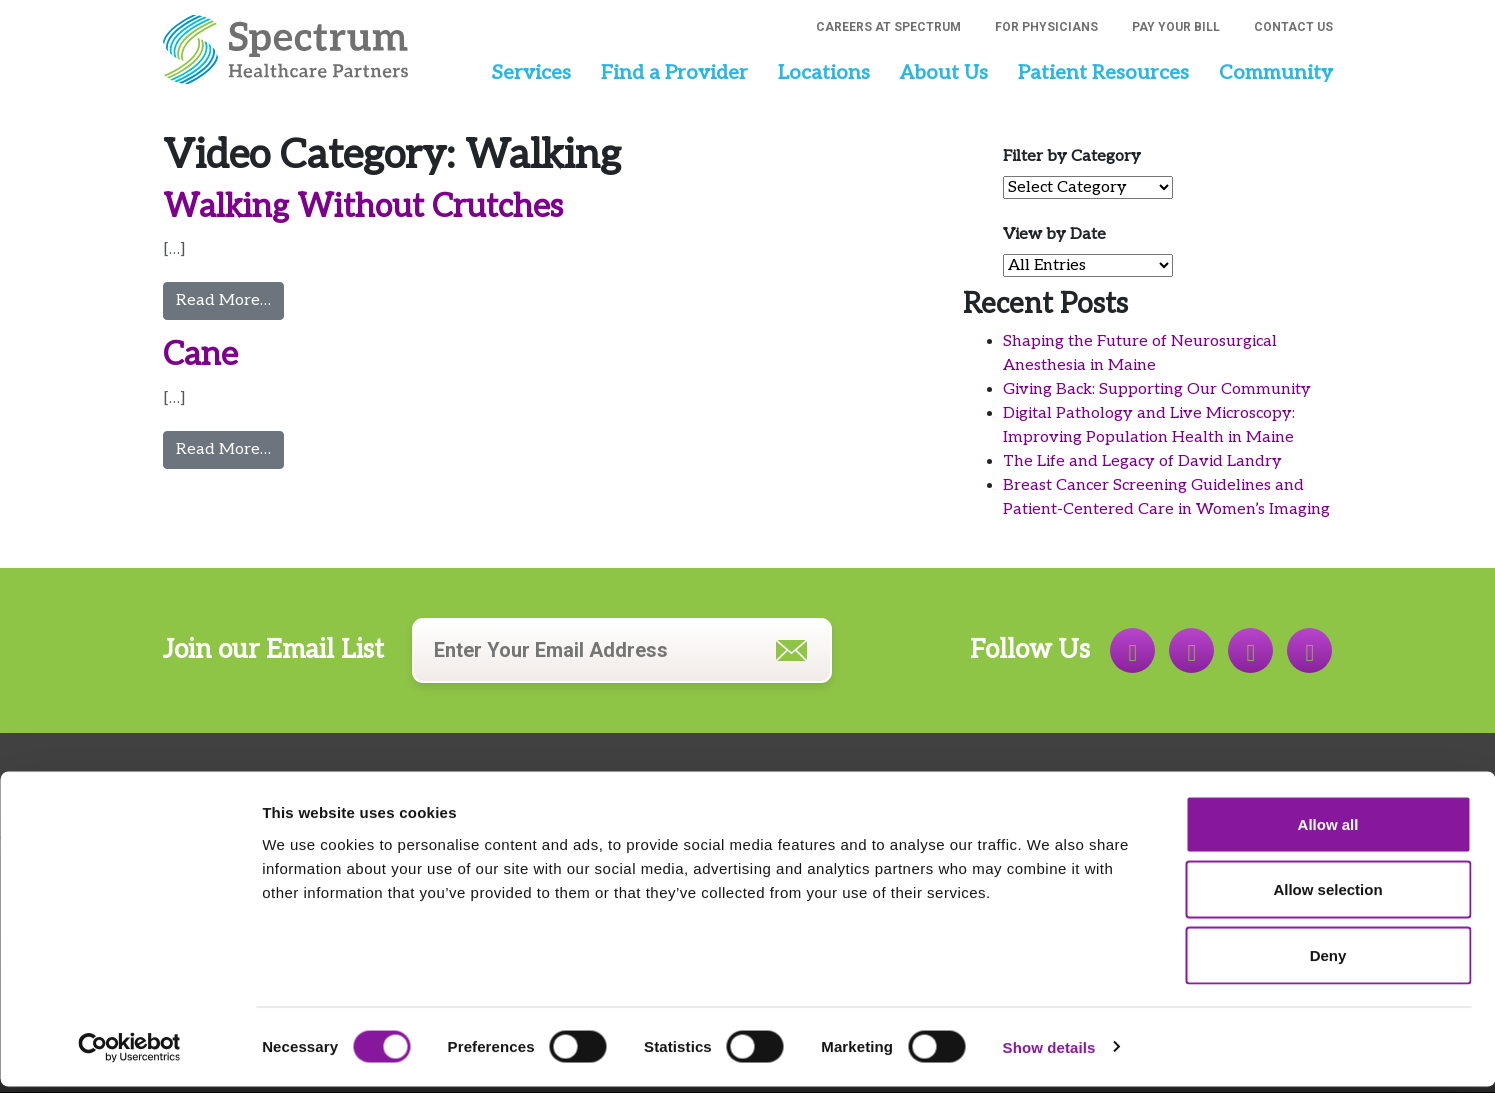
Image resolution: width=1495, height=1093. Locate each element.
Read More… (230, 299)
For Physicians (1046, 27)
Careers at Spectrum (888, 27)
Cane (200, 355)
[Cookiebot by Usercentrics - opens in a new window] (129, 1054)
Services (531, 73)
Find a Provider (674, 73)
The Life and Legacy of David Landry (1142, 461)
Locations (824, 73)
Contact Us (1293, 27)
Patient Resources (1103, 73)
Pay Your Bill (1176, 27)
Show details (1049, 1053)
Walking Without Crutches (363, 207)
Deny (1328, 961)
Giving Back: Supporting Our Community (1157, 389)
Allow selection (1327, 896)
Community (1276, 73)
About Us (944, 73)
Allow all (1328, 830)
